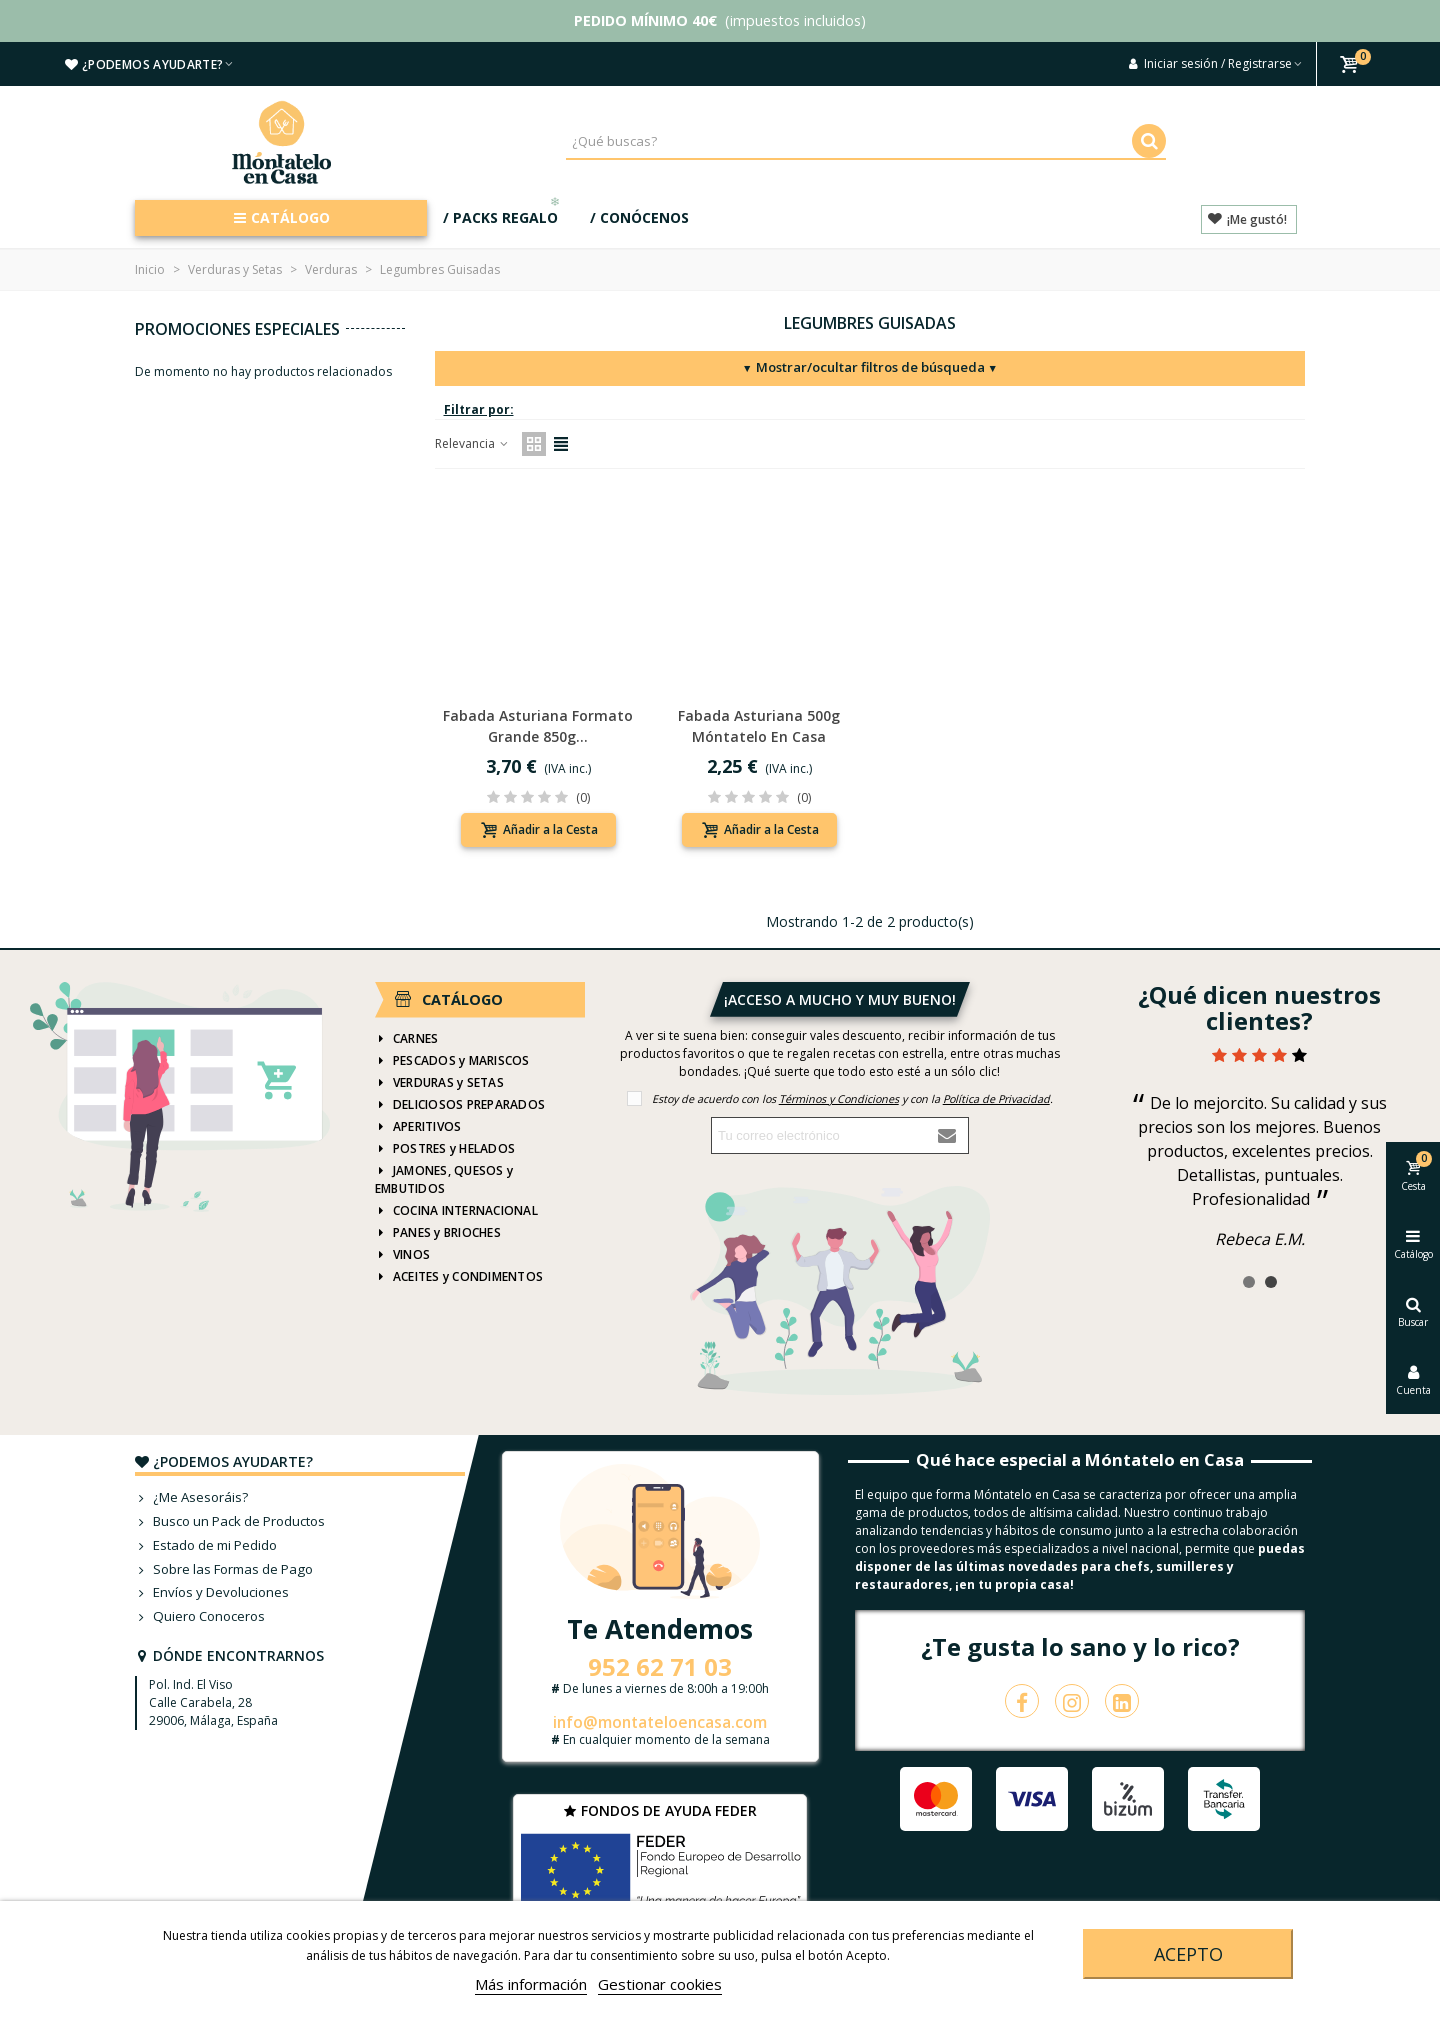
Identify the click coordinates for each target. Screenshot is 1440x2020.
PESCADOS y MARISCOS (452, 1061)
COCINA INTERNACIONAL (456, 1211)
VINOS (402, 1255)
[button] (1249, 1282)
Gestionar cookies (660, 1984)
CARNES (406, 1039)
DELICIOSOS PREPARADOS (460, 1105)
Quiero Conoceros (200, 1617)
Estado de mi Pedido (206, 1546)
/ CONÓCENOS (639, 217)
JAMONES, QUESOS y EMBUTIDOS (444, 1179)
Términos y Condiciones (839, 1098)
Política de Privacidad (996, 1098)
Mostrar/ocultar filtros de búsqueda (870, 367)
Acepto (1188, 1954)
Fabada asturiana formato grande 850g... (538, 726)
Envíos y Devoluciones (212, 1593)
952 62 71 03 (660, 1666)
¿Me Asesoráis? (191, 1498)
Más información (531, 1984)
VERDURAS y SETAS (439, 1083)
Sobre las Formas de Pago (224, 1570)
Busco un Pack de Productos (230, 1522)
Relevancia (472, 443)
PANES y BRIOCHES (438, 1233)
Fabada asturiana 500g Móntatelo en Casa (759, 726)
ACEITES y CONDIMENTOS (459, 1277)
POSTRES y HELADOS (445, 1149)
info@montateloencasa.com (660, 1722)
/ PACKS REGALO (503, 213)
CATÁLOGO (281, 217)
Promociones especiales (237, 329)
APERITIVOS (418, 1127)
